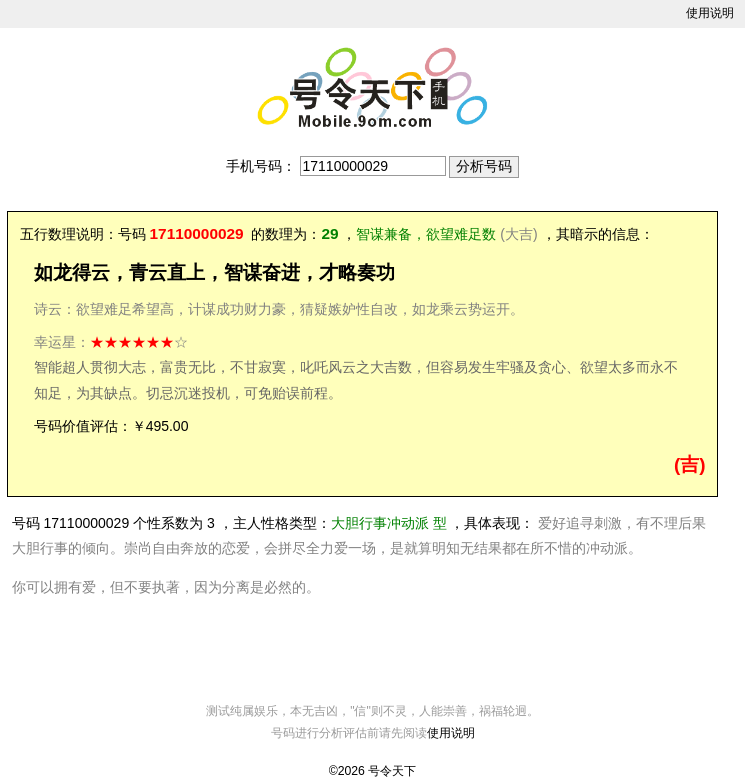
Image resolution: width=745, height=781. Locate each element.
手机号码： (261, 166)
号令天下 (392, 771)
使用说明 (710, 13)
